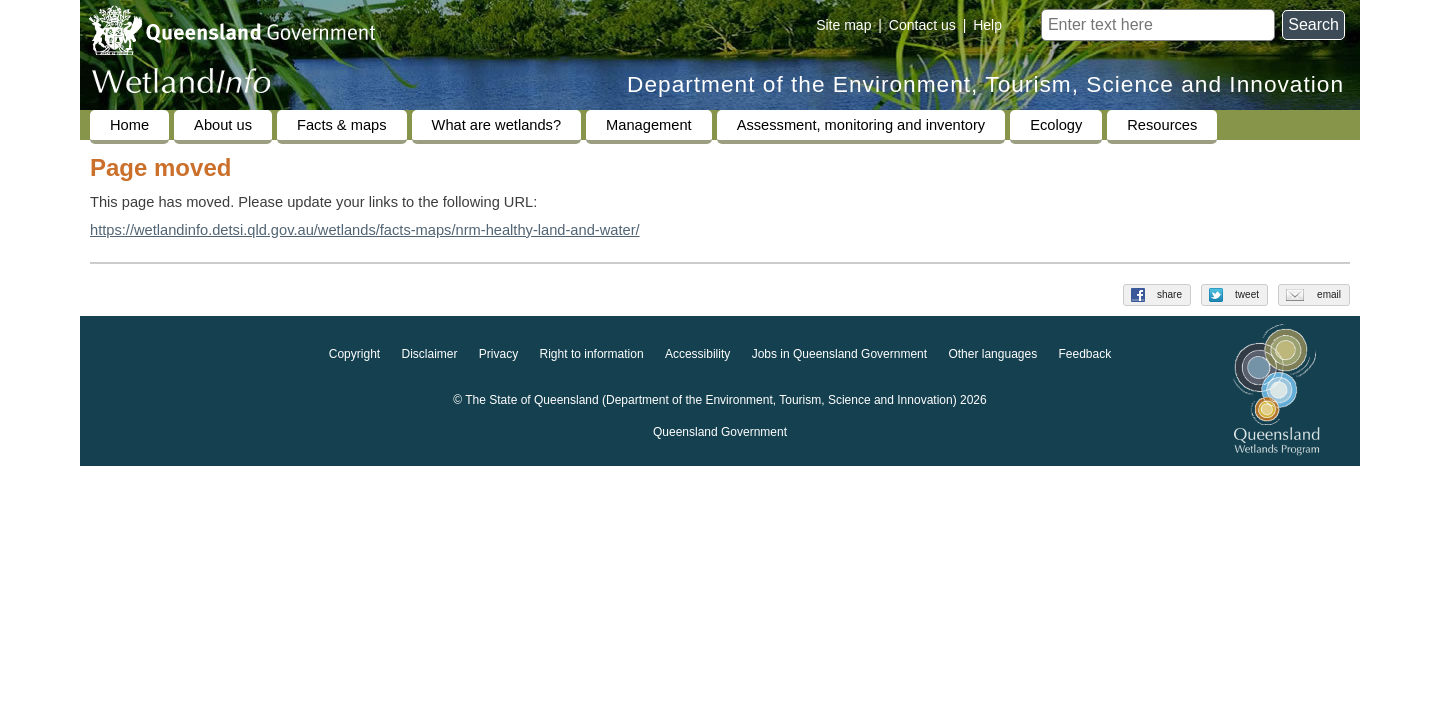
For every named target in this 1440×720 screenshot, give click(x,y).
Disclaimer (429, 354)
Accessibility (697, 354)
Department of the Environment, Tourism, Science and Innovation (985, 84)
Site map (843, 25)
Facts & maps (342, 125)
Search (1313, 24)
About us (223, 125)
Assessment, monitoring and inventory (861, 125)
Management (649, 125)
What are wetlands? (497, 125)
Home (129, 125)
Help (987, 25)
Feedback (1085, 354)
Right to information (592, 354)
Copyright (354, 354)
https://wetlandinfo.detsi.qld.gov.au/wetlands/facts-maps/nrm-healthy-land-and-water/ (365, 230)
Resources (1162, 125)
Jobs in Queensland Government (839, 354)
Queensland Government (720, 432)
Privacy (498, 354)
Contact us (922, 25)
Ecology (1056, 125)
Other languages (992, 354)
